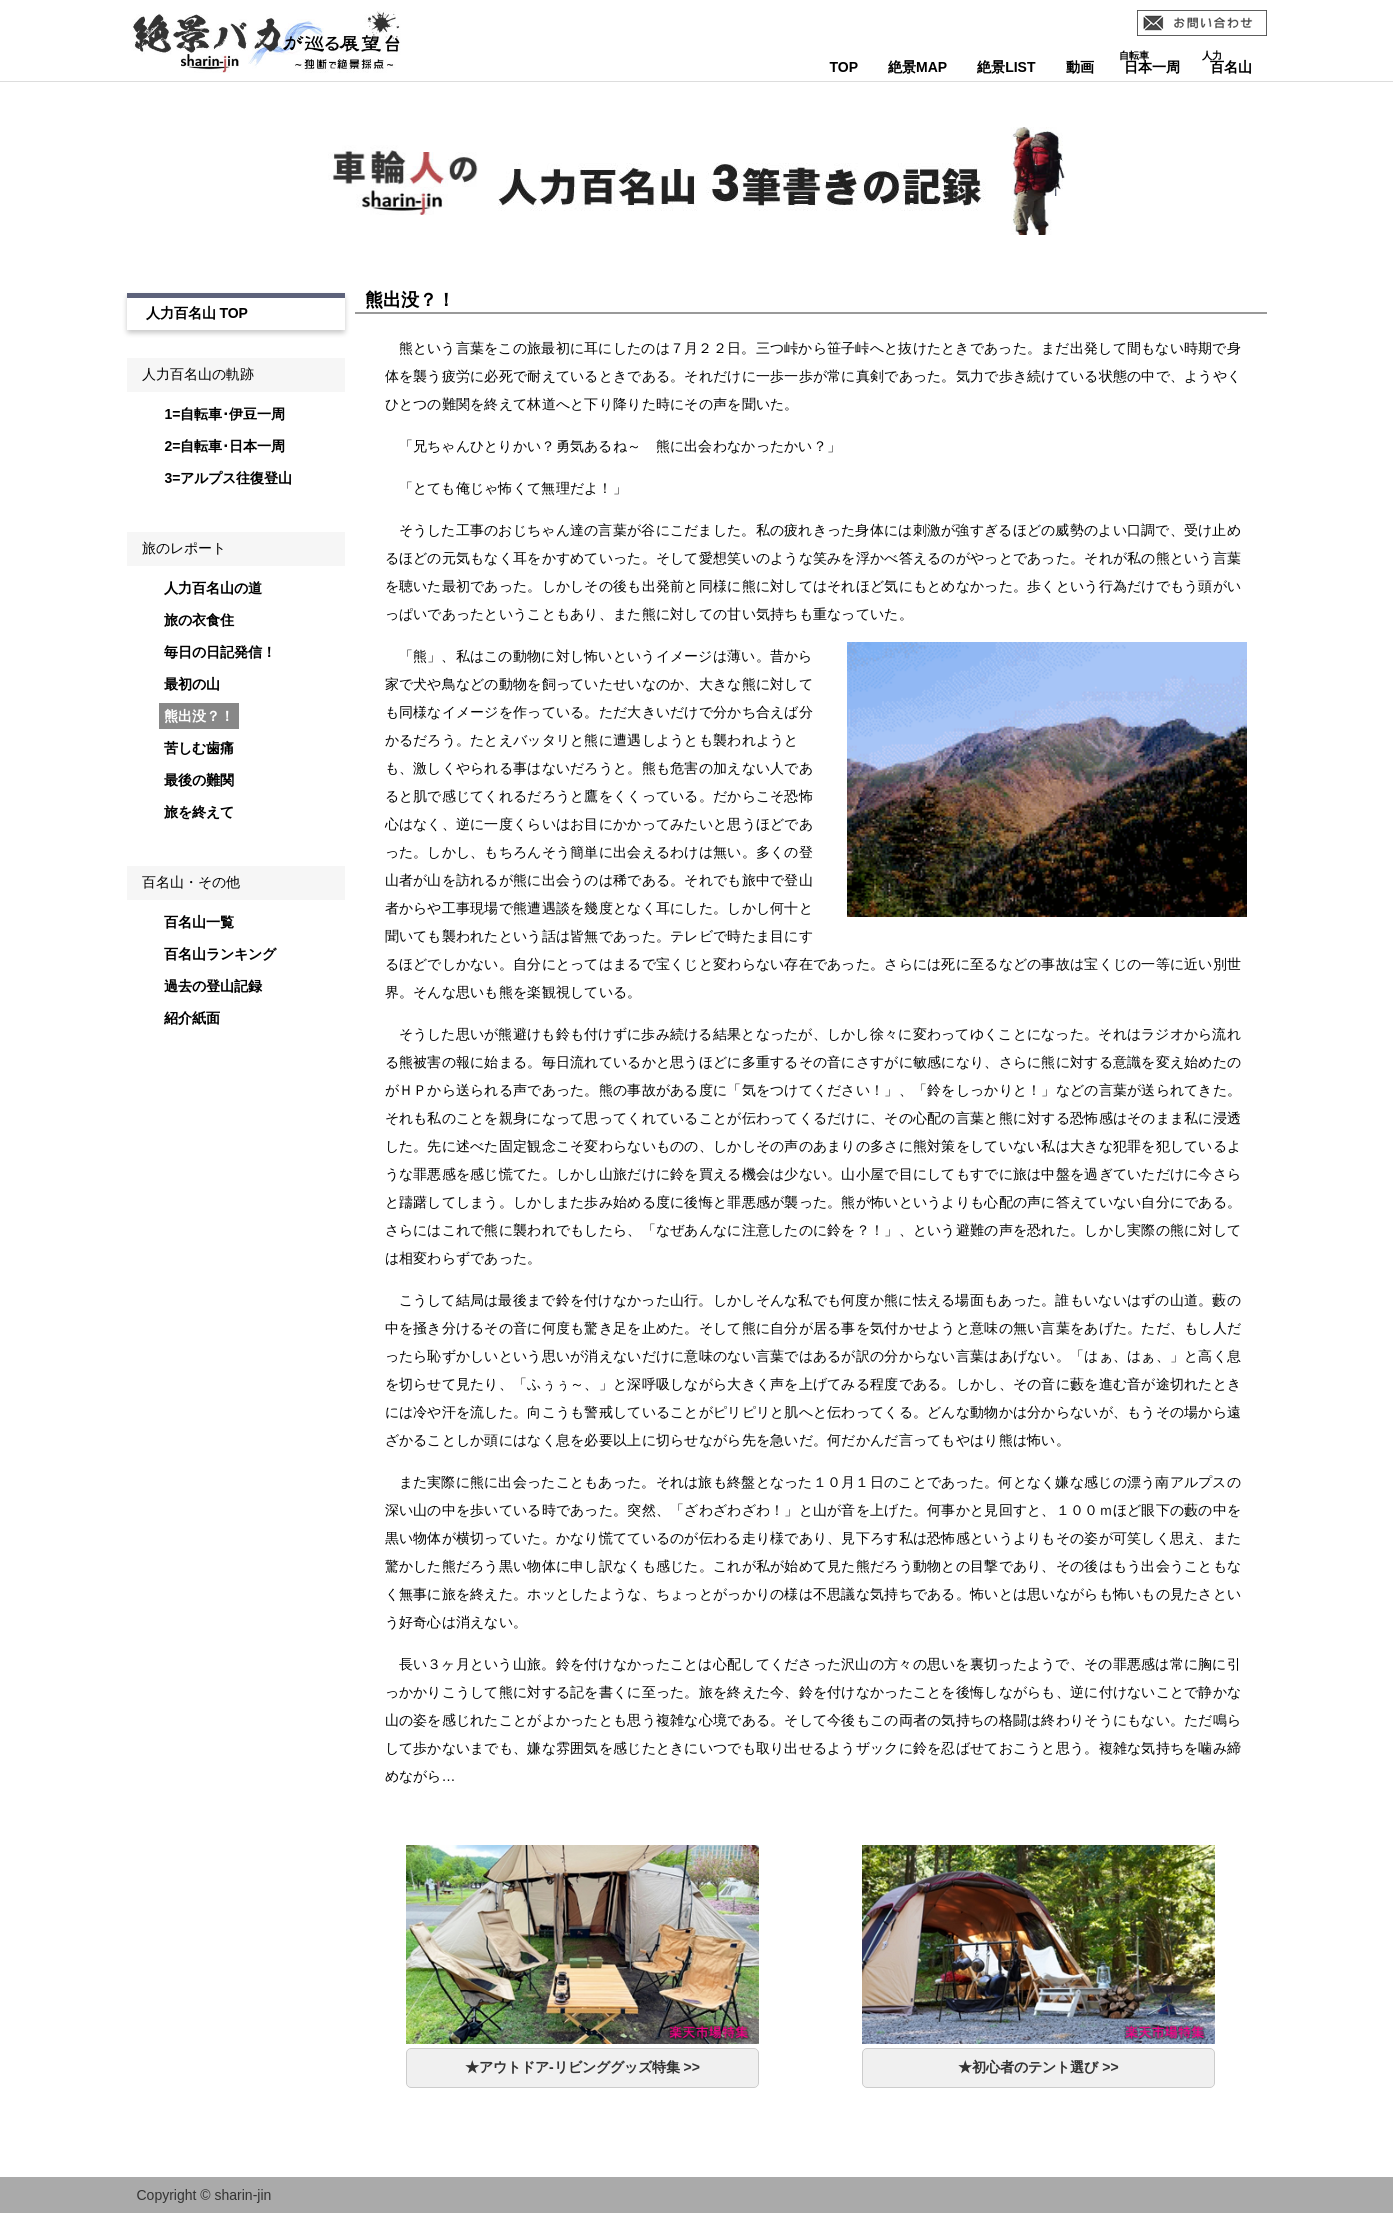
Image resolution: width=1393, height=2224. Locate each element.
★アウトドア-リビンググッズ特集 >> (582, 2067)
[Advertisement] (229, 1388)
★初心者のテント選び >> (1038, 2067)
